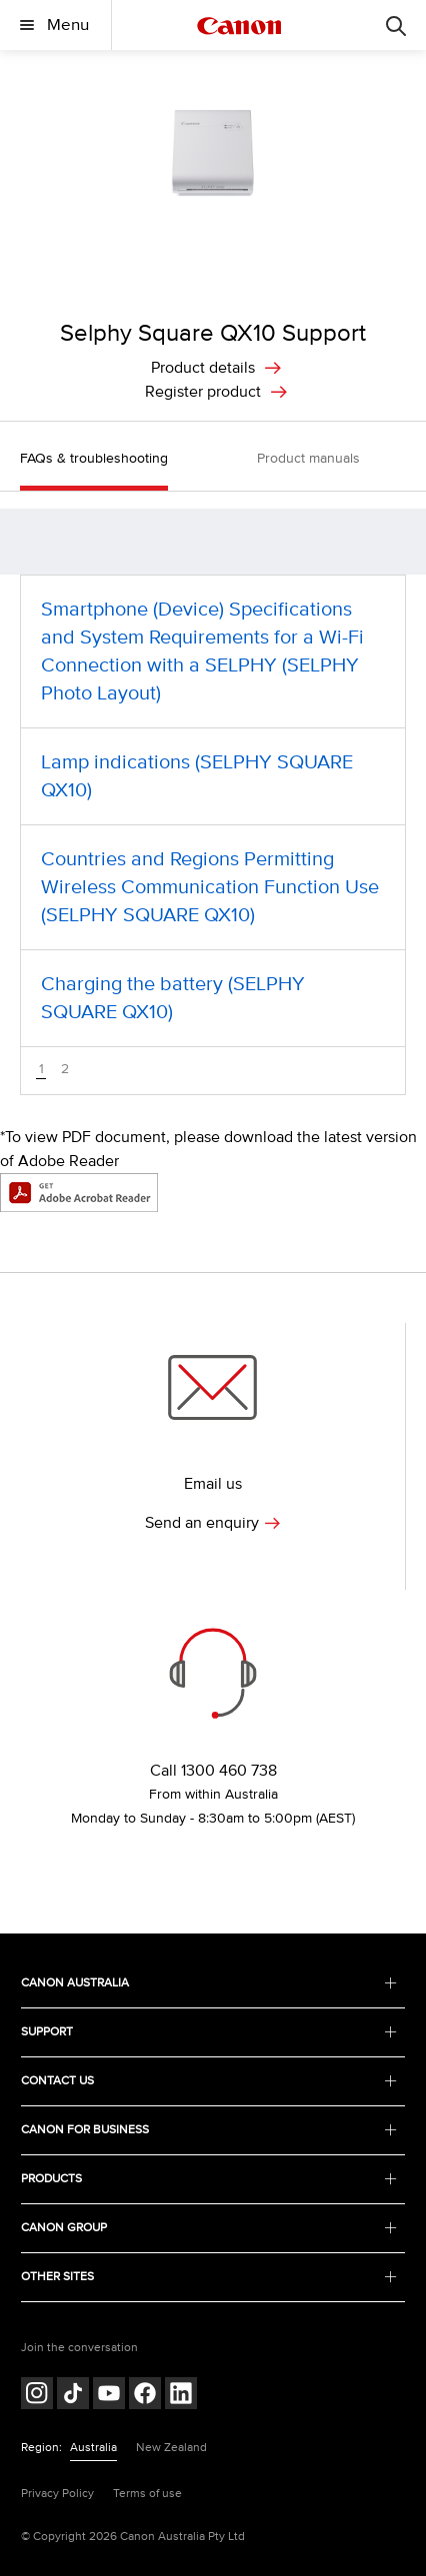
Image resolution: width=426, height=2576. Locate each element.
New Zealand (171, 2447)
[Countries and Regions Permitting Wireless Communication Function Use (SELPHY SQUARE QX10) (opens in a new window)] (213, 887)
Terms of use (147, 2493)
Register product (203, 392)
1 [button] (41, 1069)
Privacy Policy (57, 2493)
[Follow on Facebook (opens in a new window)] (145, 2395)
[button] (400, 542)
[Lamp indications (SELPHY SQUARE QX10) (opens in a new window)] (213, 776)
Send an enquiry (212, 1523)
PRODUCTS (208, 2178)
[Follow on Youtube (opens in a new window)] (109, 2395)
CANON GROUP (208, 2227)
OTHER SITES (208, 2276)
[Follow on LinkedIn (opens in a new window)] (181, 2395)
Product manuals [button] (308, 458)
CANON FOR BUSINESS (208, 2129)
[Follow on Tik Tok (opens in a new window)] (73, 2395)
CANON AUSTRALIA (208, 1982)
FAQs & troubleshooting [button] (94, 458)
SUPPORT (208, 2031)
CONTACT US (208, 2080)
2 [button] (65, 1069)
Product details (203, 368)
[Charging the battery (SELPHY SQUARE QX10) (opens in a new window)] (213, 998)
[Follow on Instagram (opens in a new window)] (37, 2395)
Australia (93, 2447)
